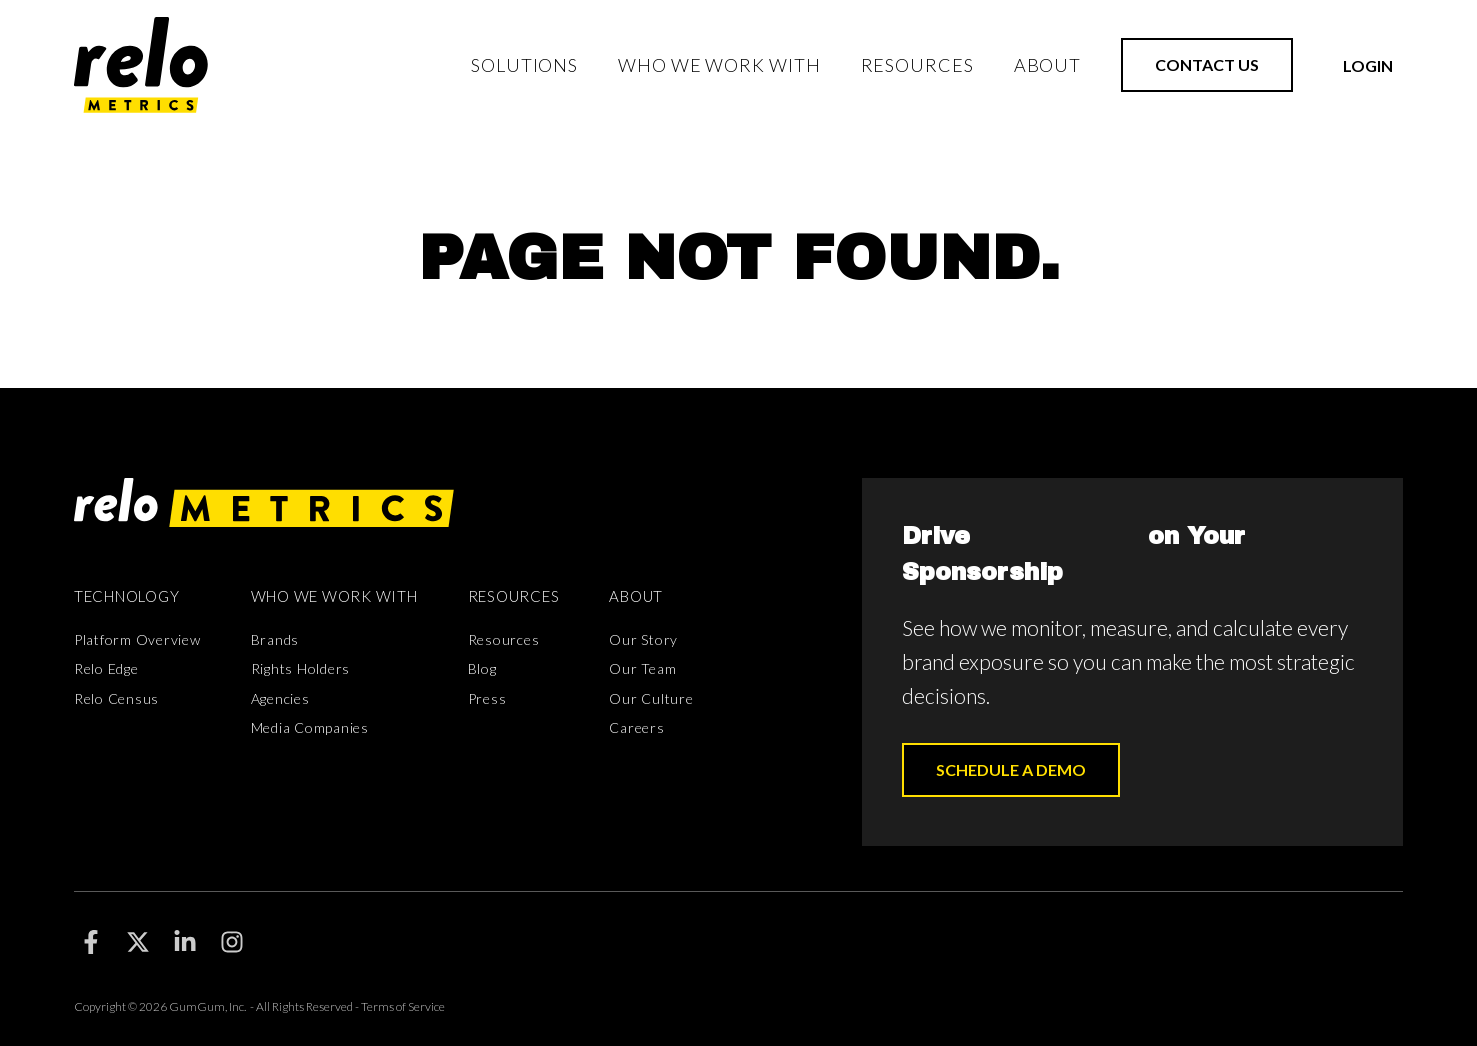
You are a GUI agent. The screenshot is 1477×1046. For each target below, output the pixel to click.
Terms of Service (403, 1006)
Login (1368, 65)
